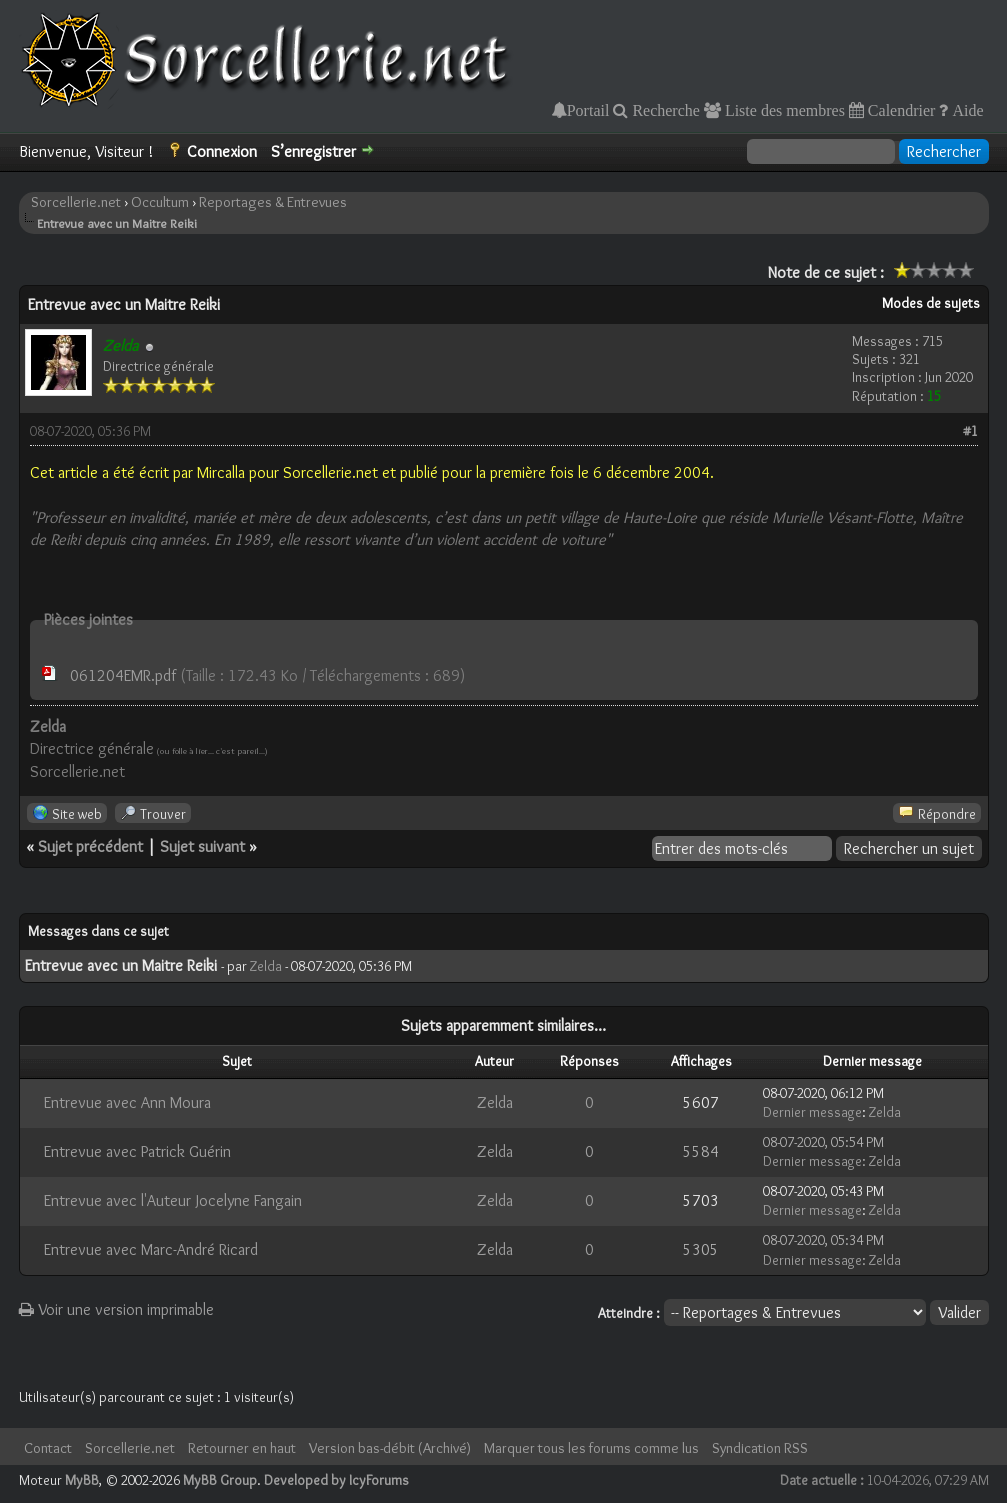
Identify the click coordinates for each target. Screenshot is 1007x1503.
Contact (48, 1448)
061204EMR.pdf (123, 675)
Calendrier (900, 110)
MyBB (82, 1480)
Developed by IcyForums (336, 1480)
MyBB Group (220, 1480)
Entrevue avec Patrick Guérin (137, 1151)
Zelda (266, 966)
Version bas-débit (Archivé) (390, 1448)
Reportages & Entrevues (273, 202)
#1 (970, 431)
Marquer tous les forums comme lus (591, 1448)
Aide (965, 110)
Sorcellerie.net (76, 202)
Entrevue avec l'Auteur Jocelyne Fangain (173, 1200)
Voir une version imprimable (116, 1309)
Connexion (222, 151)
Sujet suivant (202, 846)
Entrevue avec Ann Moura (127, 1102)
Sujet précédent (90, 846)
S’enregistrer (313, 151)
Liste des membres (783, 110)
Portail (588, 110)
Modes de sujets (931, 303)
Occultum (160, 202)
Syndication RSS (760, 1448)
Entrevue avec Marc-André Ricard (151, 1249)
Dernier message (812, 1112)
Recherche (664, 110)
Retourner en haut (242, 1448)
